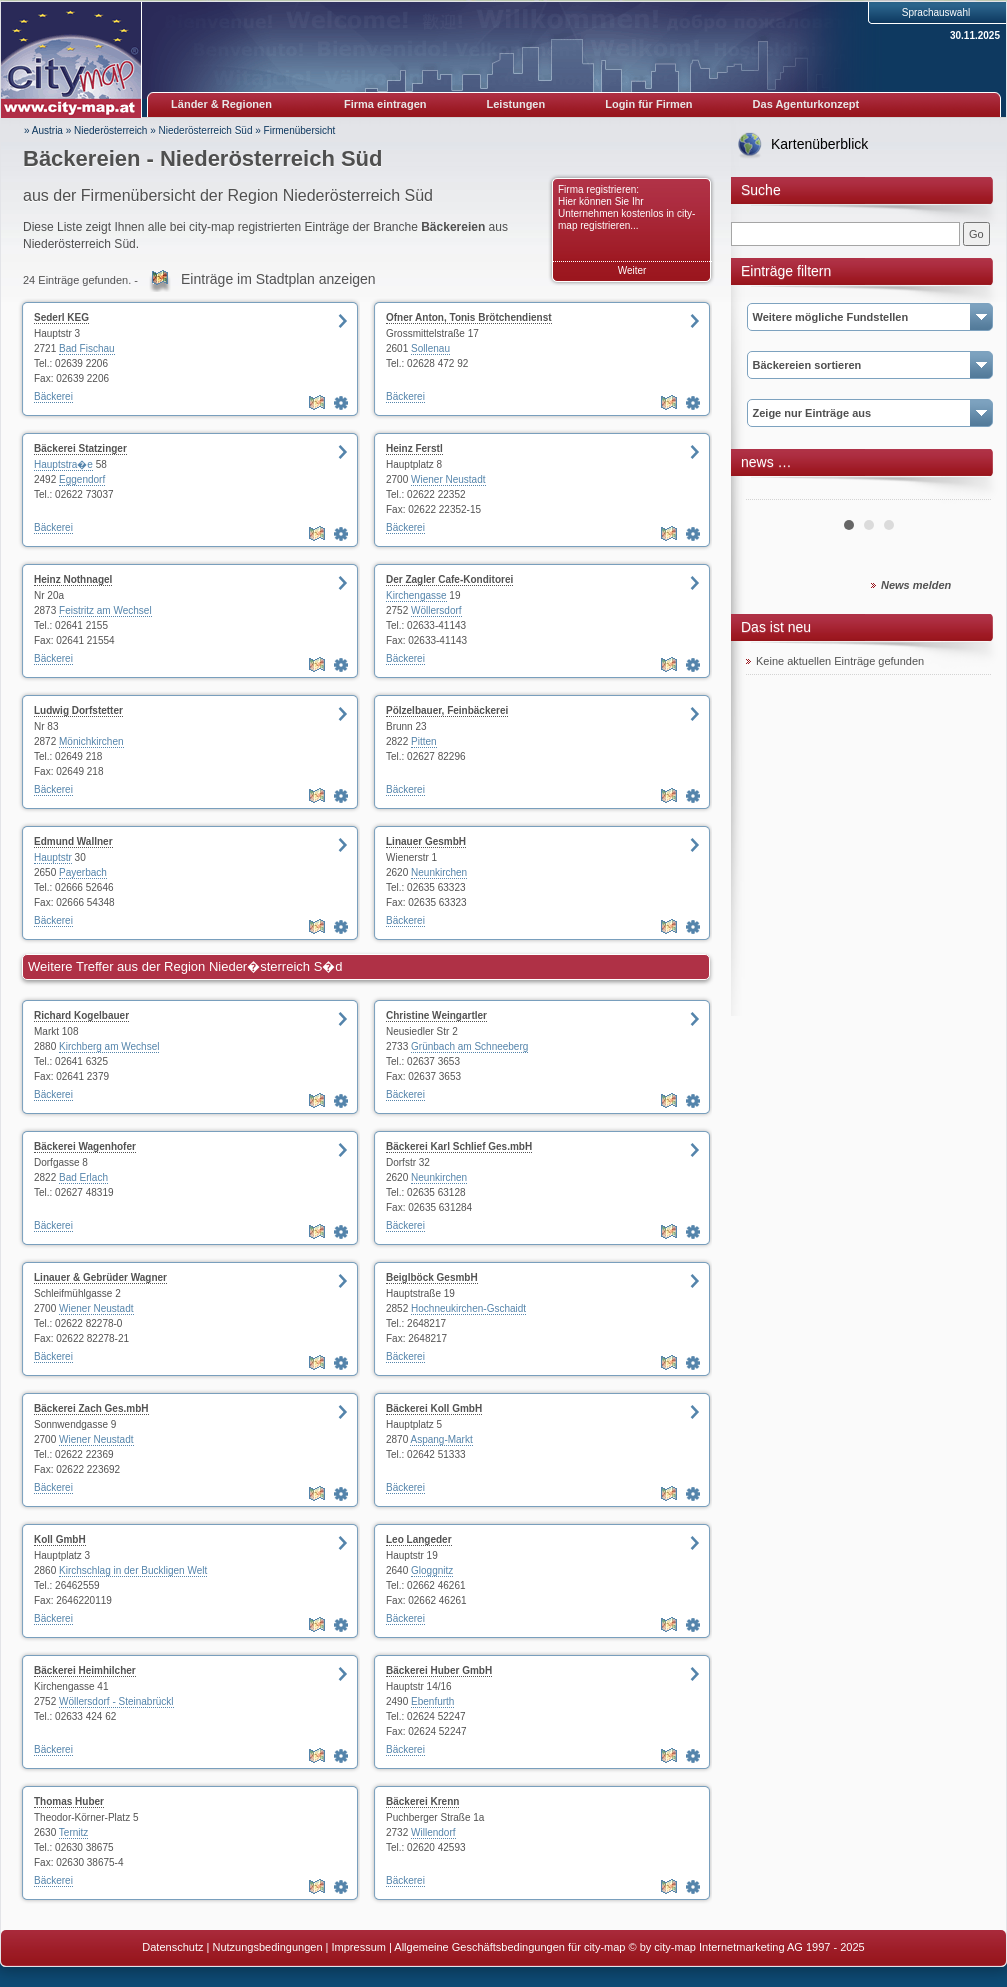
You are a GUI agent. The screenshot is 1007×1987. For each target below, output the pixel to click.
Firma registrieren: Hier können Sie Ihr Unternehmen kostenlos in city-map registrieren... (626, 207)
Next (965, 492)
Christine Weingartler (436, 1015)
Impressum (359, 1947)
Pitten (424, 741)
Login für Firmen (648, 104)
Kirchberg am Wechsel (109, 1046)
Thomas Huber (69, 1801)
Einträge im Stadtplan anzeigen (278, 279)
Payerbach (83, 872)
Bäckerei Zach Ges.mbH (91, 1408)
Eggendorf (82, 479)
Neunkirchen (439, 872)
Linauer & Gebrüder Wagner (100, 1277)
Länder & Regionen (221, 104)
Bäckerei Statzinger (80, 448)
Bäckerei (53, 396)
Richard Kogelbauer (81, 1015)
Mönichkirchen (91, 741)
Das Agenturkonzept (806, 104)
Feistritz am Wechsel (105, 610)
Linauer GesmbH (426, 841)
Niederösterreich (110, 130)
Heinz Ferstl (414, 448)
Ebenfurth (432, 1701)
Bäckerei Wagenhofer (85, 1146)
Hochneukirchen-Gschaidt (468, 1308)
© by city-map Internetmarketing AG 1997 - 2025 (747, 1947)
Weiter (632, 270)
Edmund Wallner (73, 841)
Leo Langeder (419, 1539)
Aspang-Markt (441, 1439)
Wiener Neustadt (448, 479)
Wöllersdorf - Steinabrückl (116, 1701)
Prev (772, 492)
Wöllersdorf (436, 610)
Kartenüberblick (819, 144)
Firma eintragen (385, 104)
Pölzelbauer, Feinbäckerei (447, 710)
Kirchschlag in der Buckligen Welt (133, 1570)
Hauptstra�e (63, 464)
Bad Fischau (87, 348)
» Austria (43, 130)
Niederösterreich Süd (206, 130)
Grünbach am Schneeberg (469, 1046)
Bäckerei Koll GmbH (434, 1408)
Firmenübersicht (300, 130)
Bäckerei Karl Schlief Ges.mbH (459, 1146)
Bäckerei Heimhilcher (85, 1670)
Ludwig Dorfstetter (78, 710)
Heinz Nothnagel (73, 579)
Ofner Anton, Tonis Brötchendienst (469, 317)
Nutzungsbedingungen (267, 1947)
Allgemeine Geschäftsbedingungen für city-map (509, 1947)
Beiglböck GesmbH (432, 1277)
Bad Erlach (83, 1177)
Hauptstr (53, 857)
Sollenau (430, 348)
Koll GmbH (60, 1539)
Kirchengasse (416, 595)
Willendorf (433, 1832)
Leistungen (516, 104)
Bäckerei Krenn (422, 1801)
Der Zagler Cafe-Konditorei (449, 579)
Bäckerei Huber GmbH (439, 1670)
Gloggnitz (432, 1570)
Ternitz (73, 1832)
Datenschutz (172, 1947)
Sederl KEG (61, 317)
